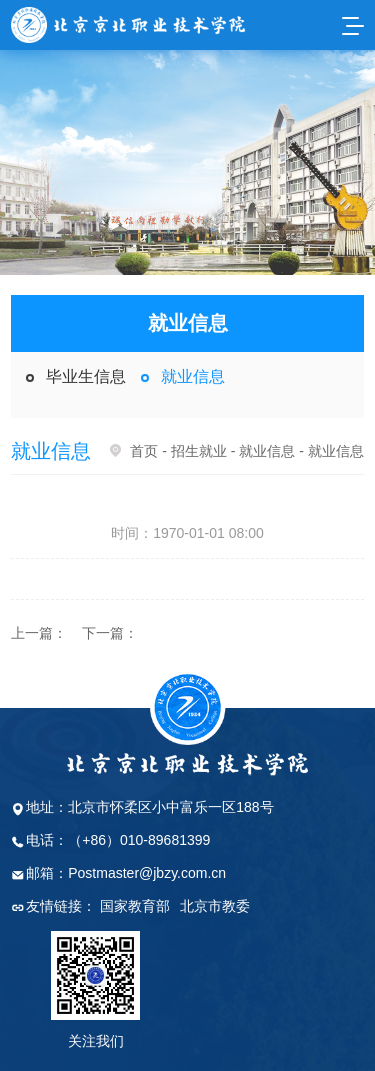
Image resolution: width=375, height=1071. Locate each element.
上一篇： (39, 633)
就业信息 (193, 376)
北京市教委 (215, 906)
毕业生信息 (86, 376)
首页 (144, 451)
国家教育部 (135, 906)
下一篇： (110, 633)
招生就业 (199, 451)
